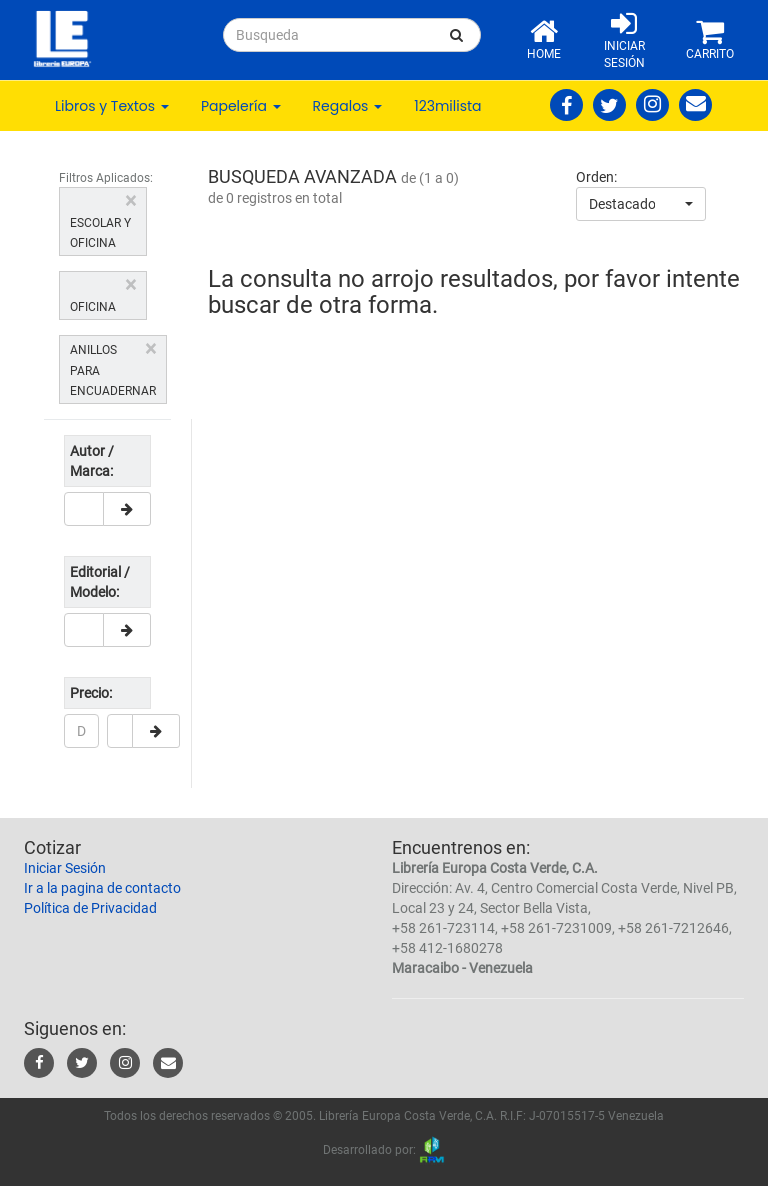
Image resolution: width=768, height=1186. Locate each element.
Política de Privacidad (90, 908)
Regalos (348, 106)
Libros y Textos (112, 106)
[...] (328, 35)
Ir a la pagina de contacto (102, 888)
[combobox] (641, 204)
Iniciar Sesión (65, 868)
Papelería (241, 106)
